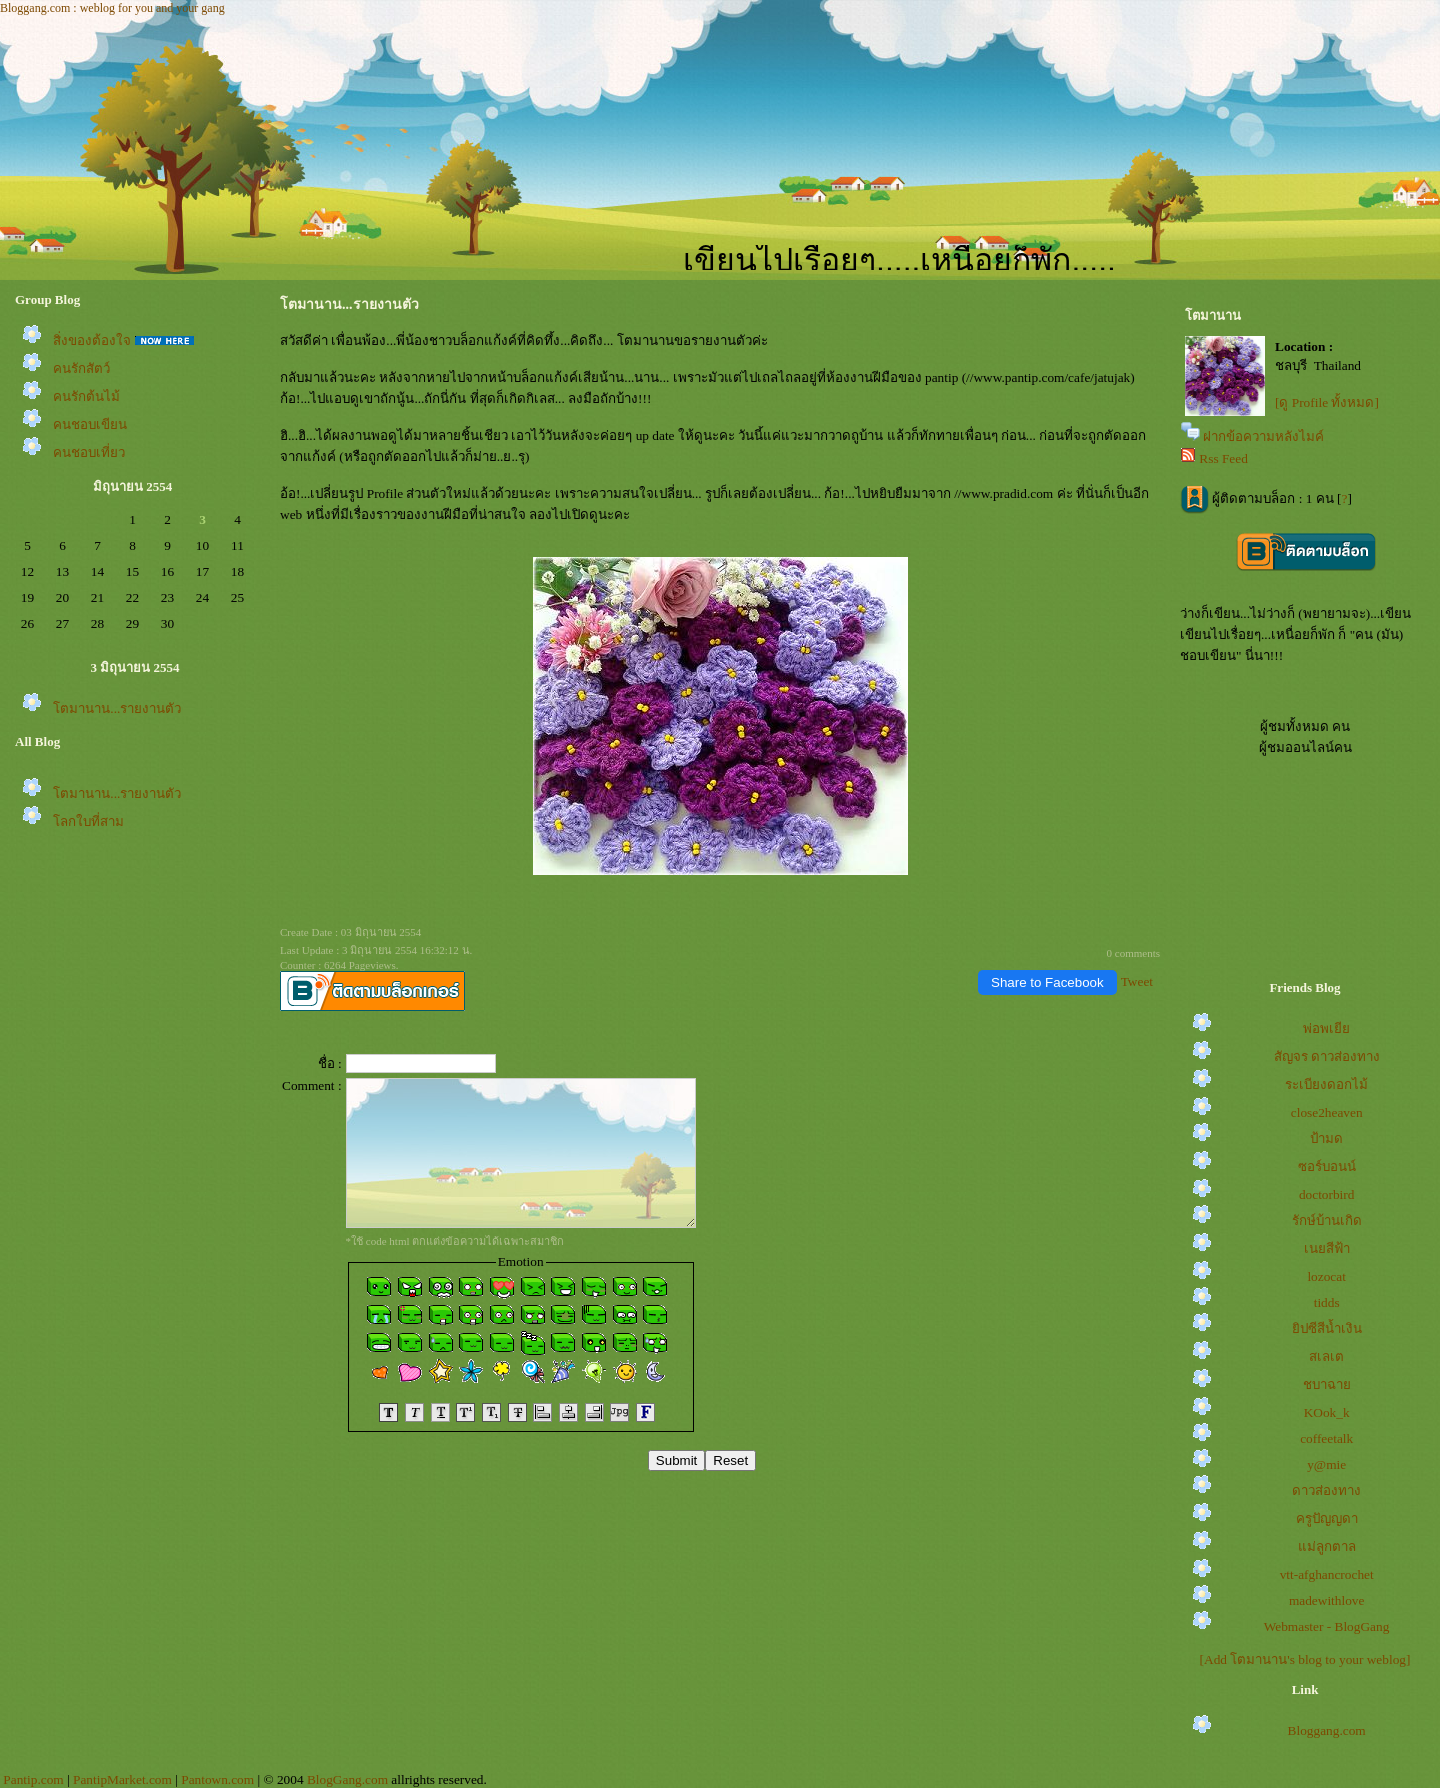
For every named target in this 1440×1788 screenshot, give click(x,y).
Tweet (1137, 981)
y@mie (1326, 1464)
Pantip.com (33, 1779)
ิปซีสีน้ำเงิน (1327, 1328)
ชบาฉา (1327, 1384)
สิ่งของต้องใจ (92, 340)
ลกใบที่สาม (88, 821)
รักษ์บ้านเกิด (1327, 1220)
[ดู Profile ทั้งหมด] (1327, 402)
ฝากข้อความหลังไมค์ (1263, 436)
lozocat (1326, 1276)
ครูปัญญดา (1327, 1518)
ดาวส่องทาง (1326, 1490)
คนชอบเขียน (90, 424)
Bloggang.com (1327, 1730)
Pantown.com (217, 1779)
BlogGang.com (347, 1779)
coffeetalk (1326, 1438)
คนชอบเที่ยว (89, 452)
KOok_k (1327, 1412)
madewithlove (1327, 1600)
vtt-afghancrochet (1327, 1574)
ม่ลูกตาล (1327, 1546)
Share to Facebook (1047, 982)
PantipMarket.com (122, 1779)
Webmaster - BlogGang (1327, 1626)
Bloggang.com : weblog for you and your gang (112, 8)
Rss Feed (1223, 458)
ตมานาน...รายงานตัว (117, 708)
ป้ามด (1326, 1138)
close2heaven (1327, 1112)
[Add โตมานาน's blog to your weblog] (1305, 1659)
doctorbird (1327, 1194)
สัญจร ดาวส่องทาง (1327, 1056)
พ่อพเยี (1326, 1028)
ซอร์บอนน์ (1327, 1166)
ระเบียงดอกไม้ (1326, 1084)
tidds (1327, 1302)
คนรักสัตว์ (81, 368)
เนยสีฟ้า (1327, 1248)
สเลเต (1326, 1356)
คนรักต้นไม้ (86, 396)
